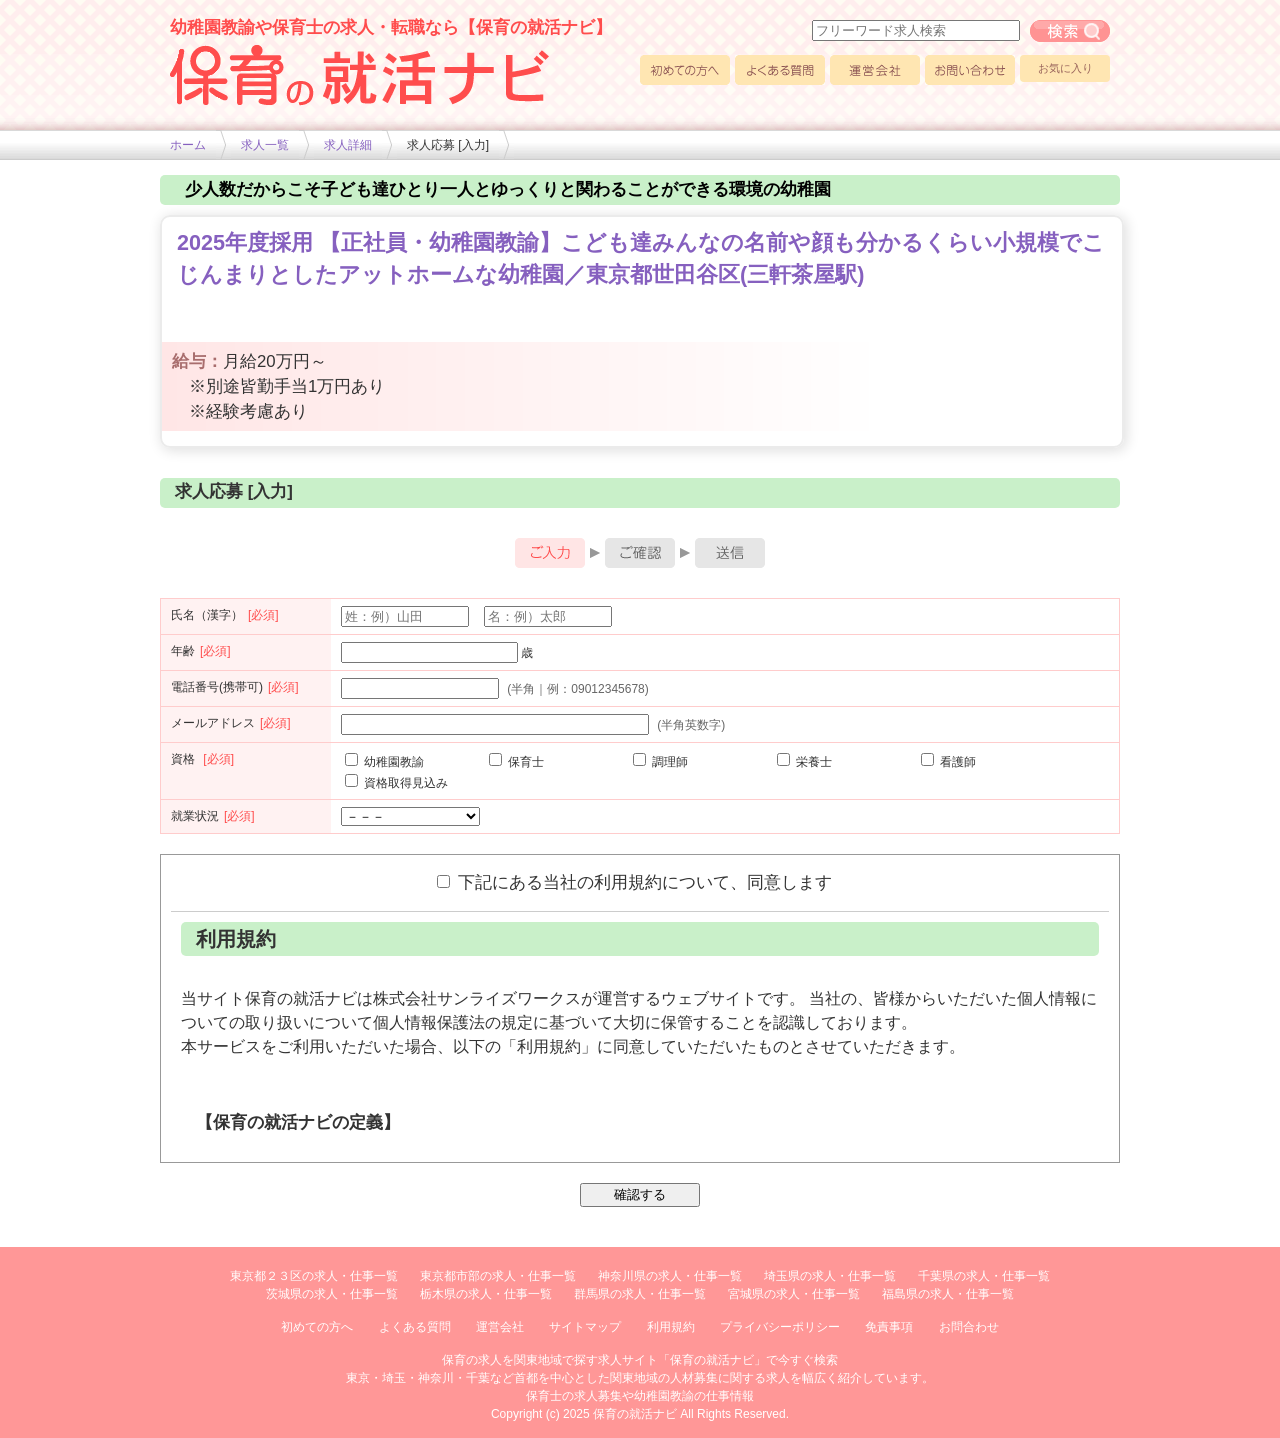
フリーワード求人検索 (1070, 31)
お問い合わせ (970, 70)
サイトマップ (585, 1327)
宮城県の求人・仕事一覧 (794, 1294)
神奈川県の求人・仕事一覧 (670, 1276)
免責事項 (889, 1327)
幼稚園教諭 (384, 762)
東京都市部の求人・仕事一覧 (498, 1276)
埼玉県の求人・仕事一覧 (830, 1276)
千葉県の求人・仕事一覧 (984, 1276)
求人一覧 (265, 145)
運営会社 (875, 70)
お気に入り (1065, 68)
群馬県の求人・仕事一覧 (640, 1294)
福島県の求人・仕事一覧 (948, 1294)
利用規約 (671, 1327)
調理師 (660, 762)
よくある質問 (780, 70)
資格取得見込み (396, 783)
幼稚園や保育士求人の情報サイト (360, 75)
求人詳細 (348, 145)
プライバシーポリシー (780, 1327)
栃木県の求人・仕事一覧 (486, 1294)
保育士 (516, 762)
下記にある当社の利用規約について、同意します (634, 882)
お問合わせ (969, 1327)
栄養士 (804, 762)
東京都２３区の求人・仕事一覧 (314, 1276)
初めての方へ (685, 70)
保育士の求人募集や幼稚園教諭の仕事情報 (640, 1396)
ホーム (188, 145)
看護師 (948, 762)
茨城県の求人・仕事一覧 (332, 1294)
